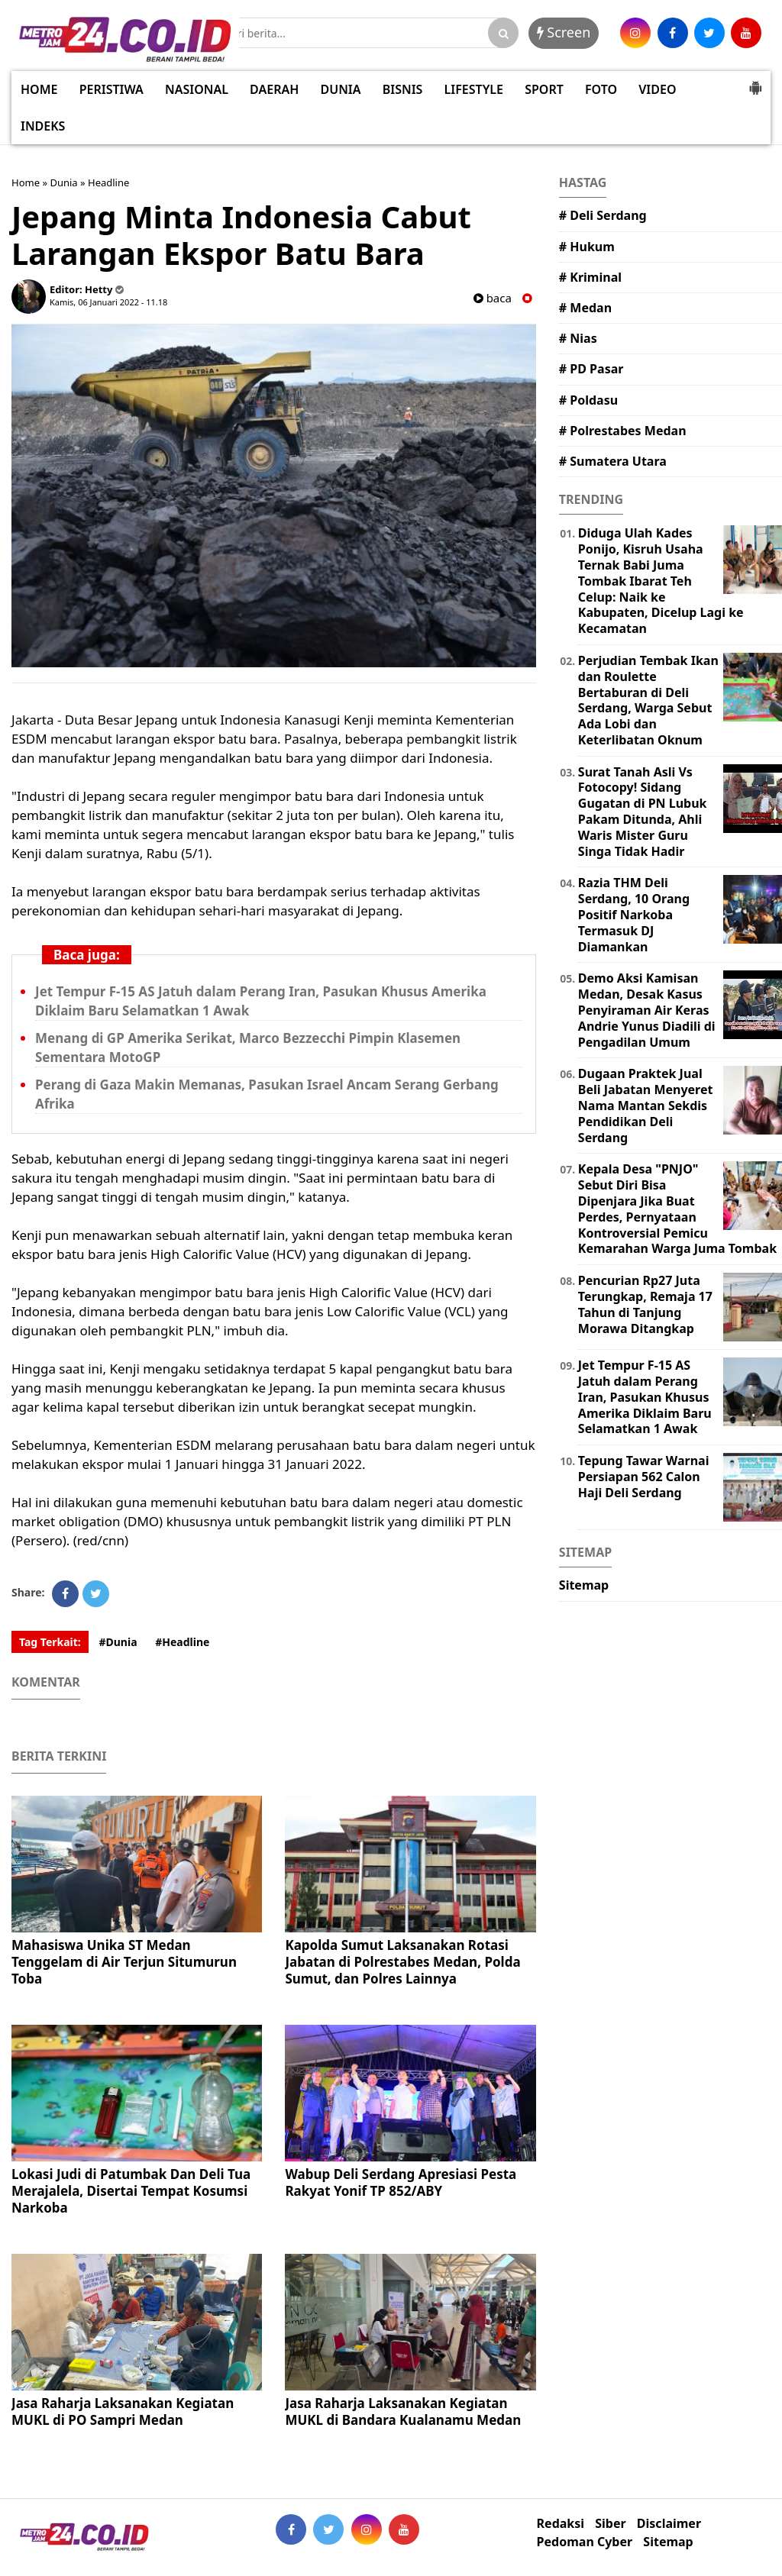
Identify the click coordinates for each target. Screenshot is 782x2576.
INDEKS (43, 126)
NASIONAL (196, 89)
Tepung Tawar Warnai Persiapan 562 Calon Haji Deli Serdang (643, 1476)
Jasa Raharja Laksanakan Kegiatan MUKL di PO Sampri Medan (122, 2411)
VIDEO (657, 89)
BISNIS (403, 89)
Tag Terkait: (50, 1642)
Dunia (63, 182)
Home (25, 182)
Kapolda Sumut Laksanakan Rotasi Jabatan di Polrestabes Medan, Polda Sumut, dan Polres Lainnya (402, 1961)
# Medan (585, 307)
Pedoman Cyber (585, 2542)
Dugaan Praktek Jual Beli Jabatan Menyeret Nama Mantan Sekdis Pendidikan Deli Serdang (645, 1105)
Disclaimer (669, 2524)
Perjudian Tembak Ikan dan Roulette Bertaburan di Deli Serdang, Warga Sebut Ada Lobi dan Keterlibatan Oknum (648, 700)
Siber (610, 2524)
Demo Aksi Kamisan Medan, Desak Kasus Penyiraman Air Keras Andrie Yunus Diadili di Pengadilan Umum (647, 1010)
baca (492, 298)
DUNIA (341, 89)
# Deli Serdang (603, 215)
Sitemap (584, 1585)
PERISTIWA (111, 89)
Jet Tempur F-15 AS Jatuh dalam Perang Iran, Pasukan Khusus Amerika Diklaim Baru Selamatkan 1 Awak (645, 1397)
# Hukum (587, 246)
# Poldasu (588, 400)
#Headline (182, 1642)
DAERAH (274, 89)
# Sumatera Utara (613, 461)
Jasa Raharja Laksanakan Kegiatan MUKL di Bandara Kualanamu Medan (403, 2411)
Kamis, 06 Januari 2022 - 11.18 (108, 302)
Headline (108, 182)
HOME (39, 89)
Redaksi (560, 2524)
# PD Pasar (591, 368)
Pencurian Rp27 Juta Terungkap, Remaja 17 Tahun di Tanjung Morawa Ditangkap (645, 1304)
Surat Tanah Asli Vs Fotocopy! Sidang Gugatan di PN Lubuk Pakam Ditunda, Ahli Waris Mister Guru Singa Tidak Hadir (642, 811)
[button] (755, 81)
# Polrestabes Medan (623, 430)
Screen (564, 32)
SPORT (544, 89)
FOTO (601, 89)
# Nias (578, 338)
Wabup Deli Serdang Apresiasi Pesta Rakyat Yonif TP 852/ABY (400, 2182)
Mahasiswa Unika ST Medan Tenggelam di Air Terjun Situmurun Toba (124, 1961)
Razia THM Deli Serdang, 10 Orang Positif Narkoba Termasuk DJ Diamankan (634, 914)
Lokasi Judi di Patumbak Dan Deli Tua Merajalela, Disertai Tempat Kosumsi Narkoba (130, 2190)
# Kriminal (590, 277)
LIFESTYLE (473, 89)
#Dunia (118, 1642)
